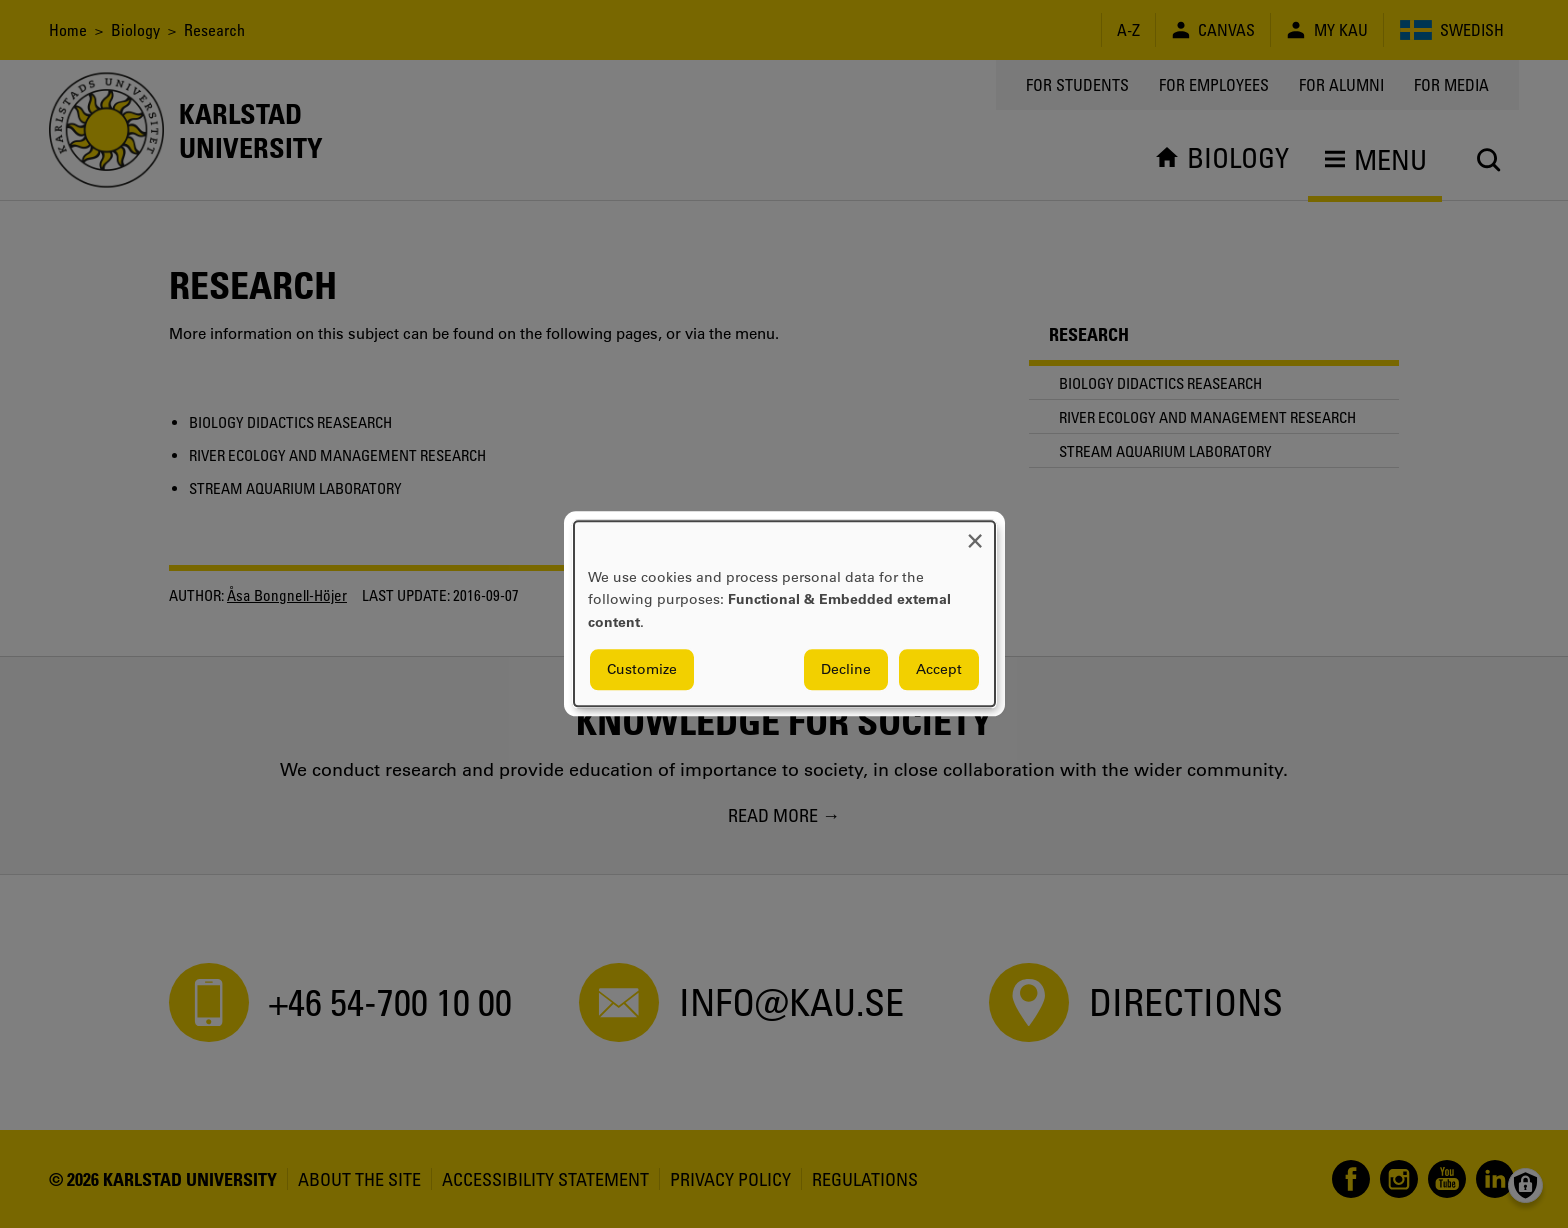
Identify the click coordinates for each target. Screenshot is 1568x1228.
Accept (939, 670)
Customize (642, 670)
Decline (846, 670)
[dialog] (784, 613)
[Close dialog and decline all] (975, 533)
